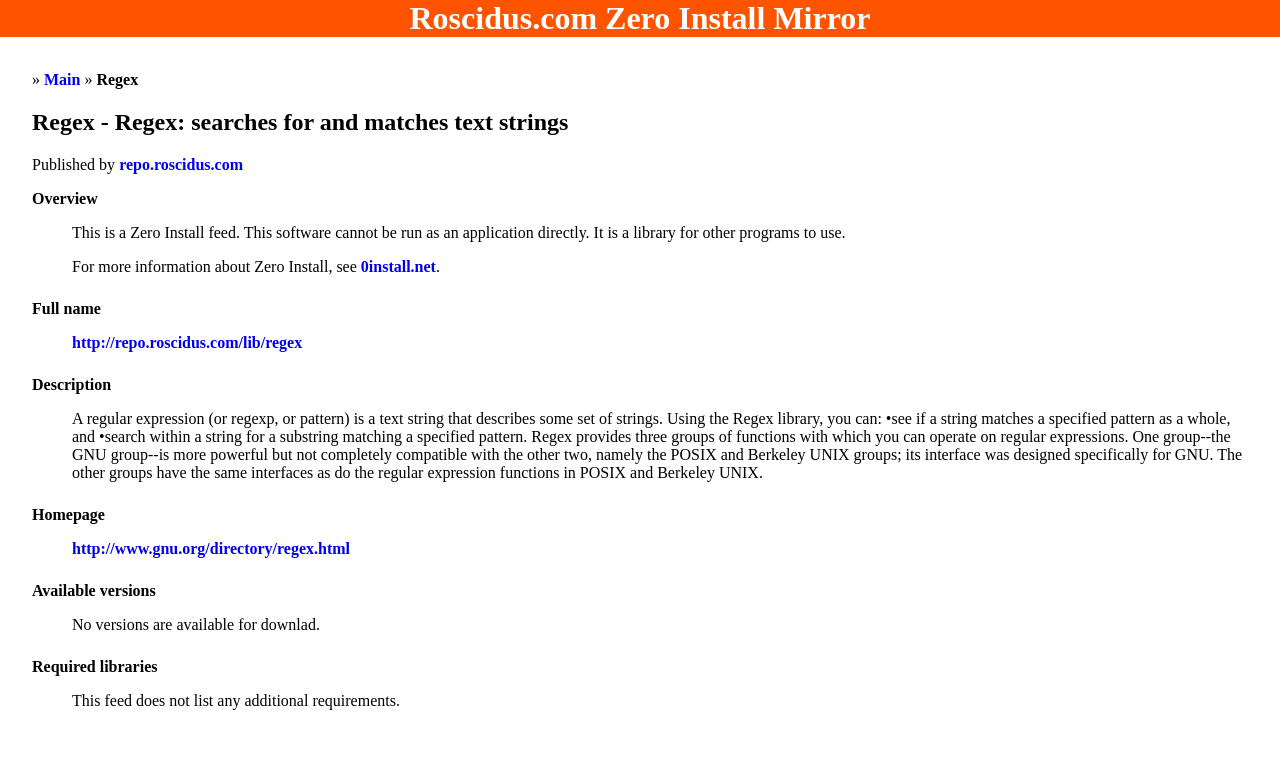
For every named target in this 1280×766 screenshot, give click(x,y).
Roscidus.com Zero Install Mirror (640, 18)
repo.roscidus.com (181, 164)
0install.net (398, 266)
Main (62, 79)
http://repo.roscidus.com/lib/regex (187, 342)
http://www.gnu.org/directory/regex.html (211, 548)
